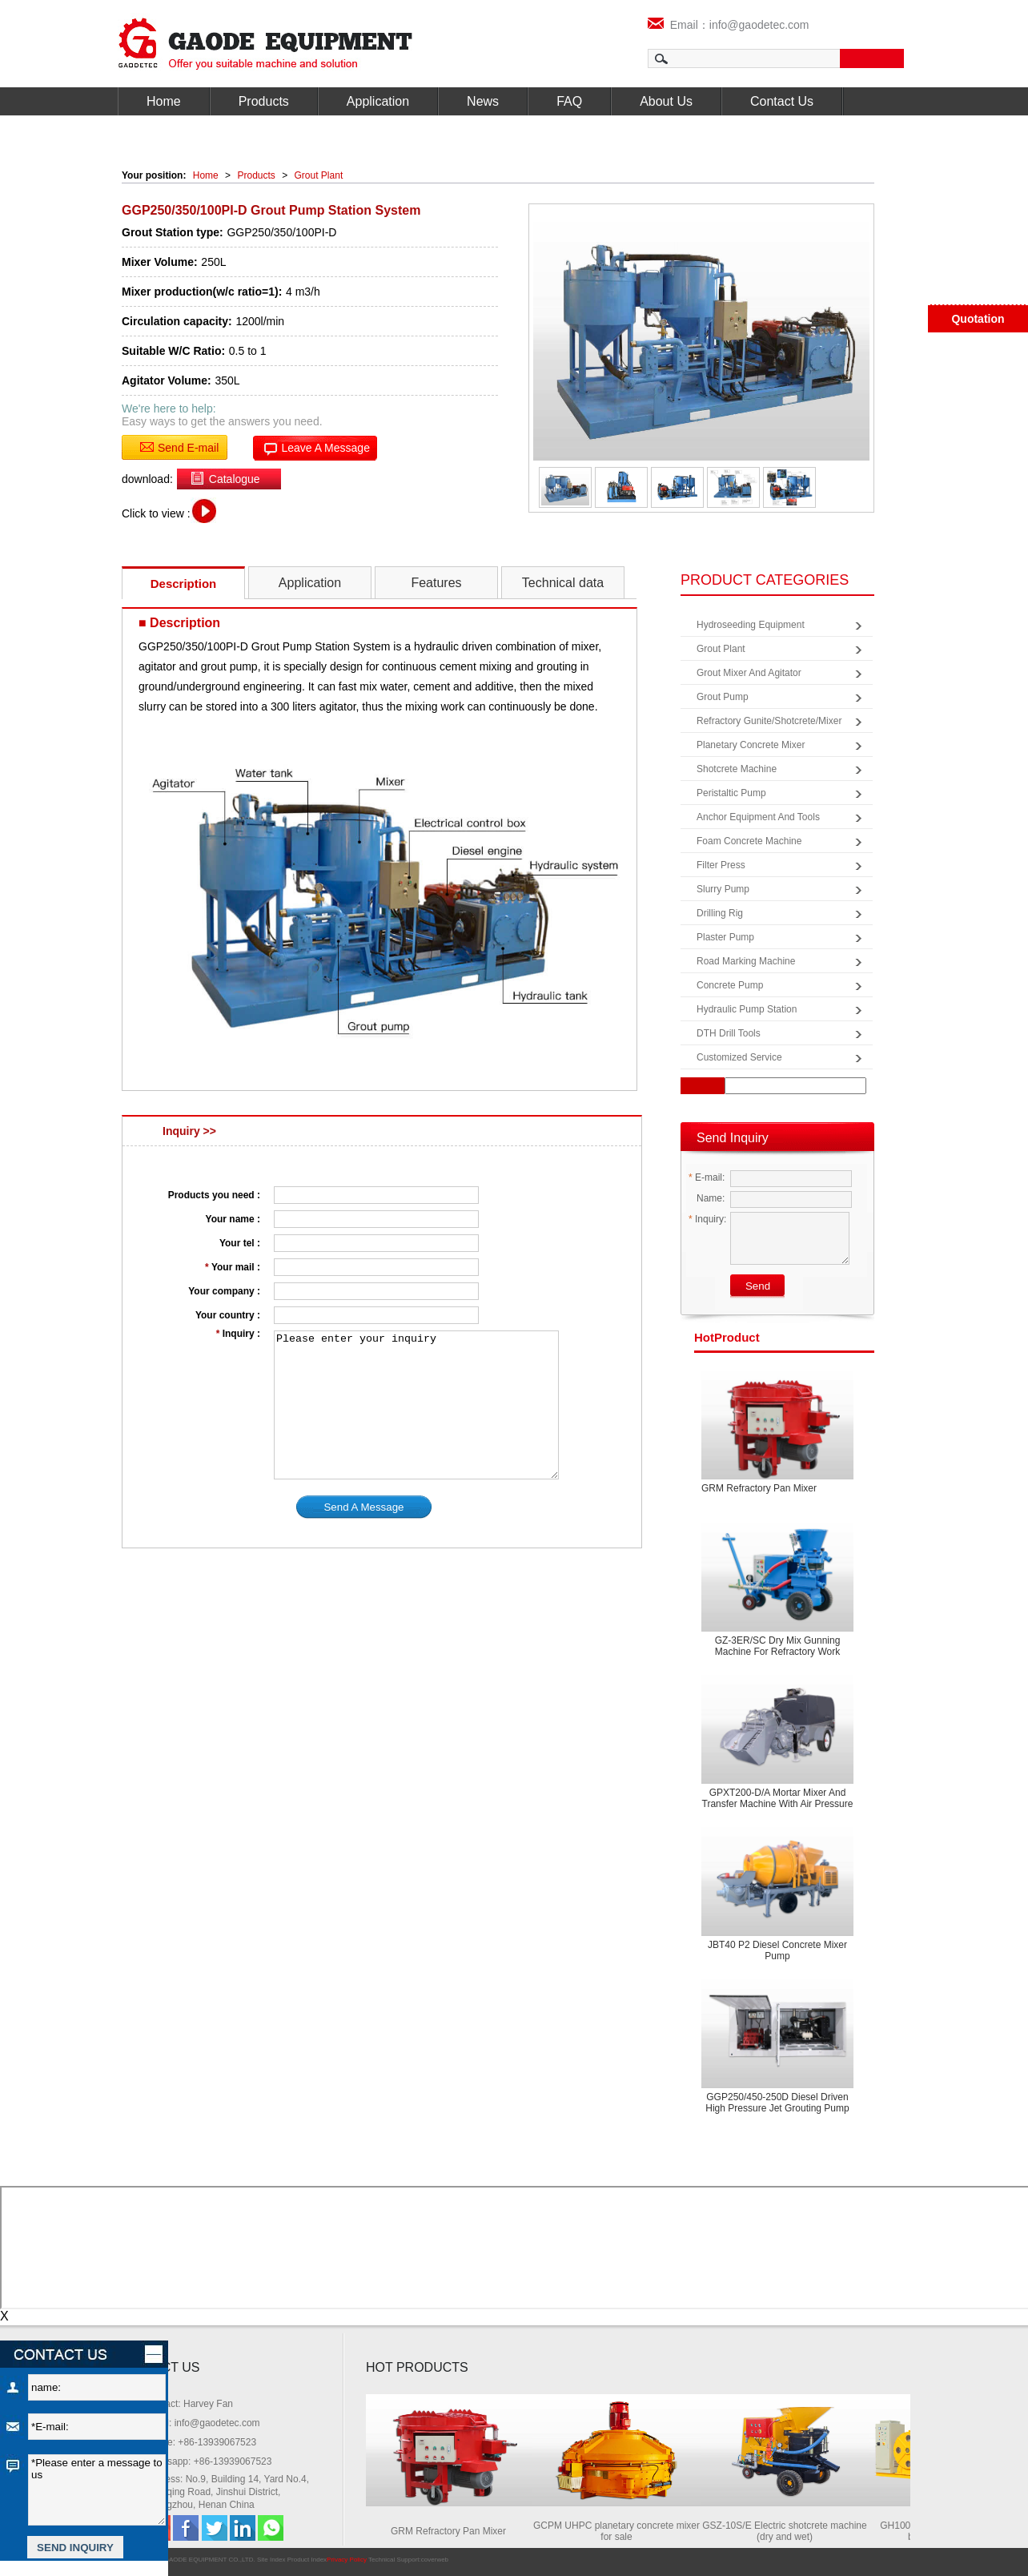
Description (184, 583)
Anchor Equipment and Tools (758, 817)
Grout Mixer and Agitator (749, 672)
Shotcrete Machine (737, 769)
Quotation (977, 318)
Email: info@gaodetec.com (202, 2423)
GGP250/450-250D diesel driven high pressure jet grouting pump (777, 2102)
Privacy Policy (347, 2559)
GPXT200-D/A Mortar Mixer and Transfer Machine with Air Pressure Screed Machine (777, 1804)
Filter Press (721, 865)
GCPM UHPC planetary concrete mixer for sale (620, 2531)
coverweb (434, 2559)
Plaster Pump (725, 937)
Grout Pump (723, 696)
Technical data (563, 583)
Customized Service (739, 1057)
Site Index (271, 2559)
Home (164, 101)
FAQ (569, 101)
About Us (666, 101)
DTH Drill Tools (729, 1033)
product (727, 1337)
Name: (707, 1198)
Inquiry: (707, 1219)
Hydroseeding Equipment (751, 624)
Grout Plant (319, 175)
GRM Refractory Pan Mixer (759, 1488)
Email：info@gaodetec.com (728, 24)
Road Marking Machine (746, 961)
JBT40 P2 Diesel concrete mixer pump (777, 1950)
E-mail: (707, 1177)
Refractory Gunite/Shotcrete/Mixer (769, 721)
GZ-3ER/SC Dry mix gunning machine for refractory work (778, 1646)
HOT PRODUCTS (417, 2367)
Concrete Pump (730, 985)
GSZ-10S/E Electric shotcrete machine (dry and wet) (788, 2531)
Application (378, 101)
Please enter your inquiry (416, 1404)
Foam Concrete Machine (749, 841)
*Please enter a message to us (97, 2490)
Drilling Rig (720, 913)
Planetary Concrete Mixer (751, 745)
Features (436, 583)
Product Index (307, 2559)
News (483, 101)
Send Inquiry (733, 1138)
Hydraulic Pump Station (747, 1009)
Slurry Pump (723, 889)
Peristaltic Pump (731, 793)
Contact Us (781, 101)
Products (264, 101)
